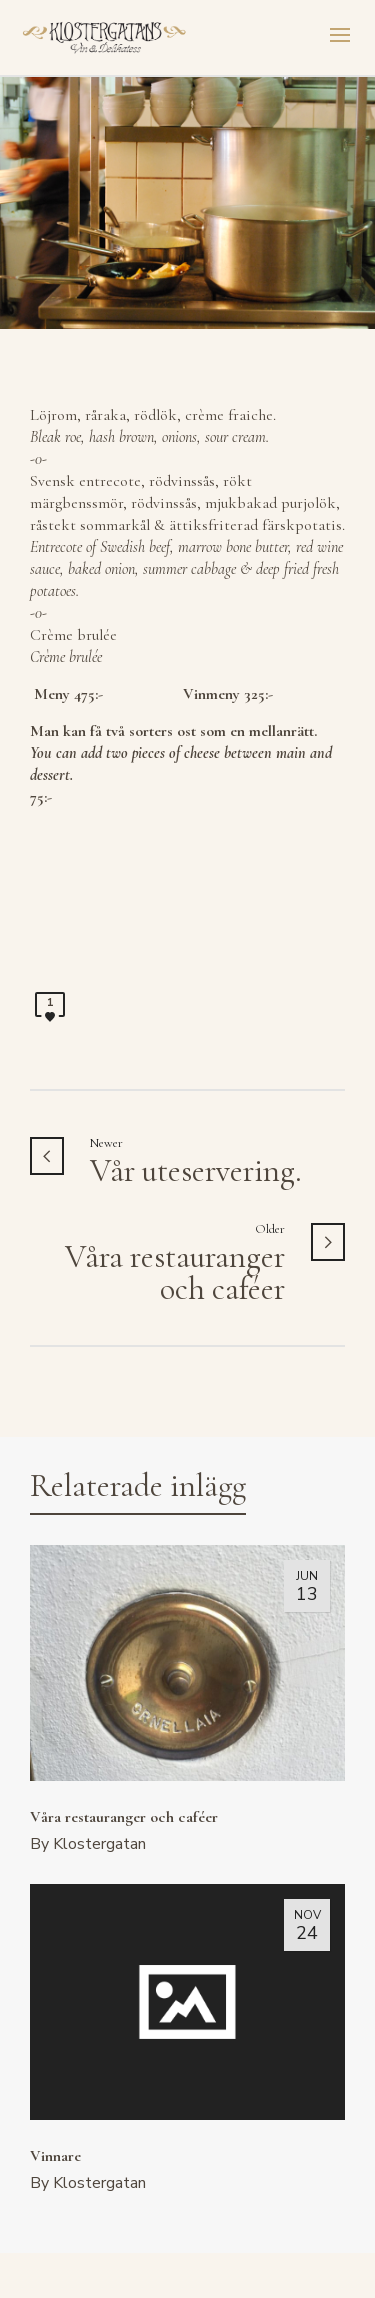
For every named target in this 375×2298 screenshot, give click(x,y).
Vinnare (55, 2156)
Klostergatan (99, 1844)
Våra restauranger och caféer (124, 1817)
